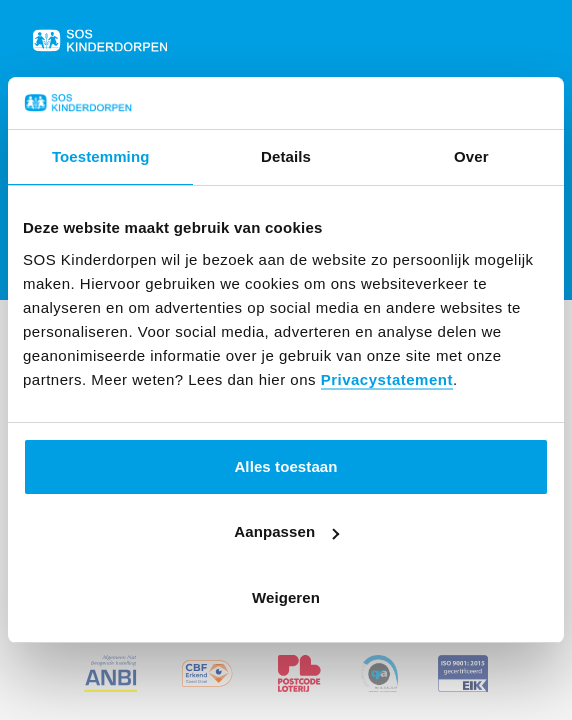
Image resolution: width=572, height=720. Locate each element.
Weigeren (286, 597)
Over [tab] (471, 156)
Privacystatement (387, 379)
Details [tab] (286, 156)
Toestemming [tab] (101, 156)
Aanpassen (286, 531)
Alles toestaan (285, 466)
